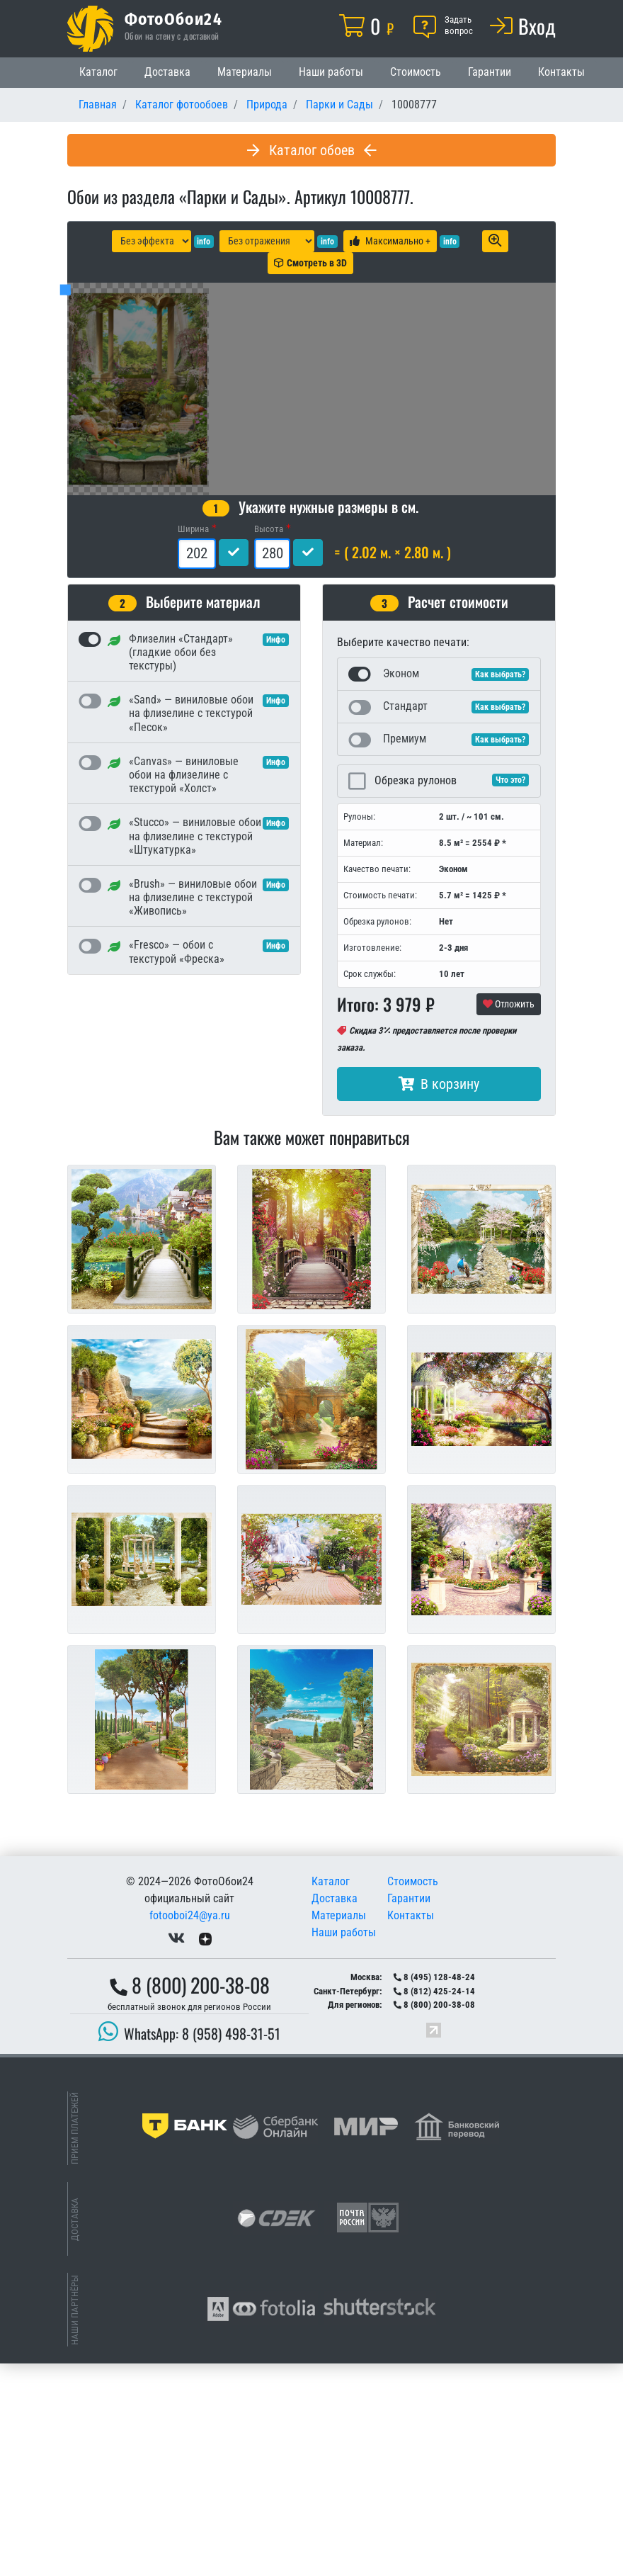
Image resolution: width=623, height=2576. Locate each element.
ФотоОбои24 (173, 18)
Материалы (244, 72)
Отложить (509, 1216)
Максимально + (390, 241)
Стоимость (415, 72)
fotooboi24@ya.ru (189, 2128)
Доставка (167, 72)
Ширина (193, 741)
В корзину (439, 1296)
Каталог (98, 72)
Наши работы (331, 72)
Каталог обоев (312, 150)
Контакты (561, 72)
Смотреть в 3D (310, 263)
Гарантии (489, 72)
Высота (268, 741)
